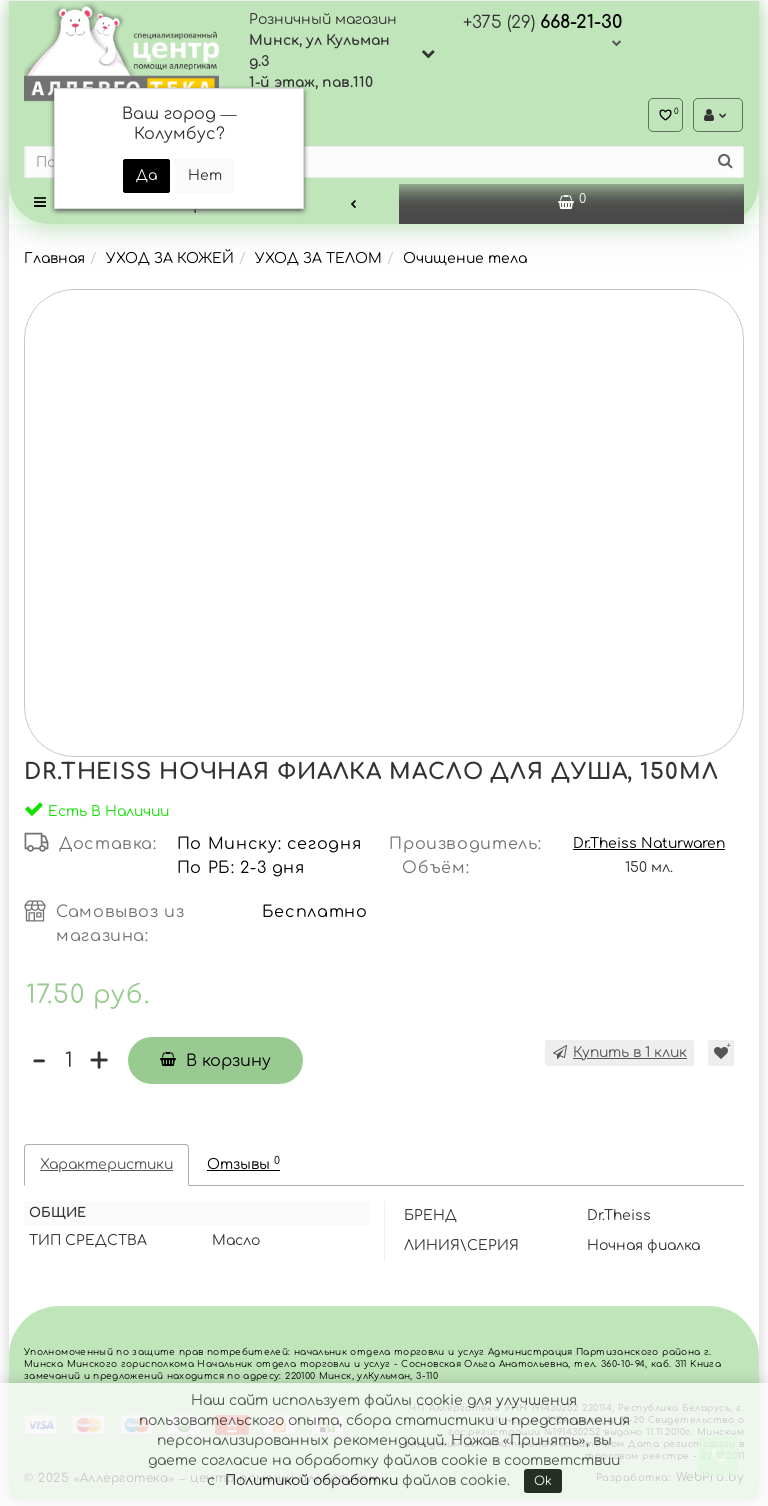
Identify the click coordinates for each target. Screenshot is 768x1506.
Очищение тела (465, 264)
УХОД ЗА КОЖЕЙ (170, 264)
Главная (54, 264)
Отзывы (243, 1169)
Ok (543, 1481)
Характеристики (106, 1170)
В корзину (215, 1067)
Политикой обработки (311, 1480)
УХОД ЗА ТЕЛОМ (318, 264)
